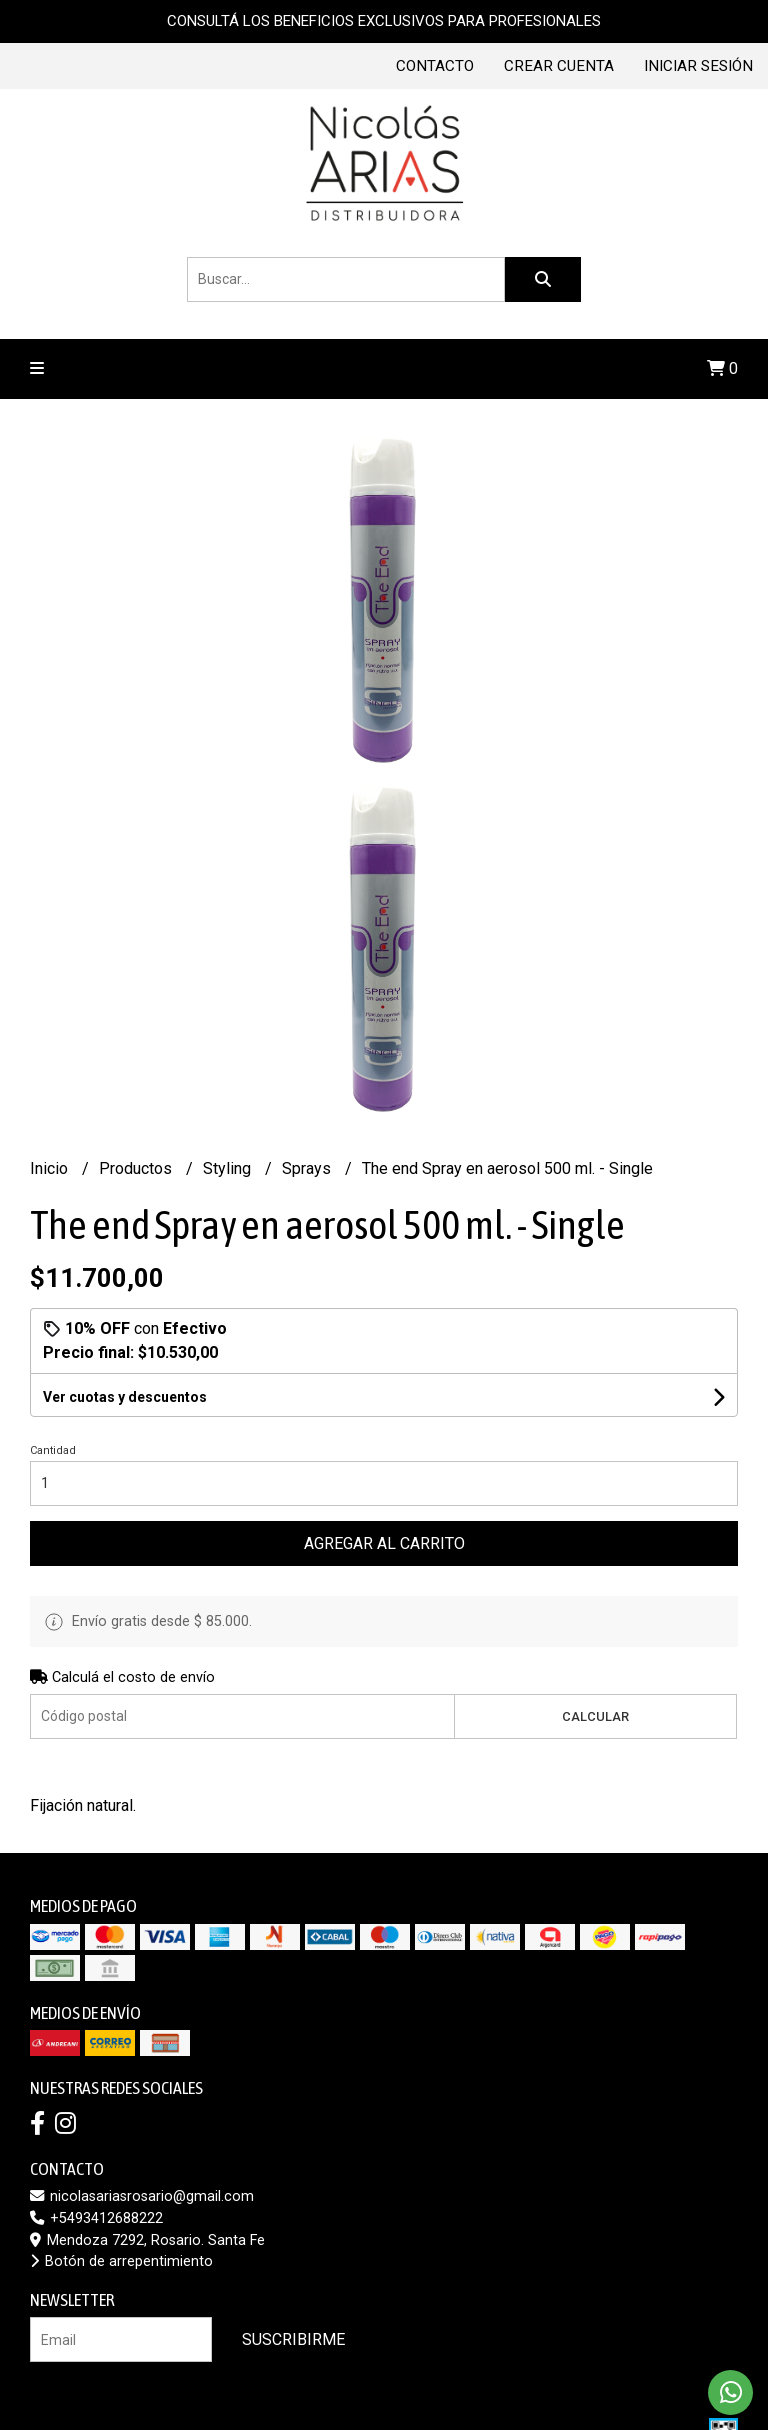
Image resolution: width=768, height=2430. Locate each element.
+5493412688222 (96, 2218)
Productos (137, 1168)
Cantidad (53, 1450)
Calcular (595, 1716)
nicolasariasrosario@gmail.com (142, 2196)
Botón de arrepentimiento (121, 2261)
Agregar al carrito (384, 1543)
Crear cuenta (559, 66)
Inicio (51, 1168)
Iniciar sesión (698, 66)
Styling (229, 1168)
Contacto (435, 66)
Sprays (308, 1168)
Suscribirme (293, 2339)
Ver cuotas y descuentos (125, 1397)
